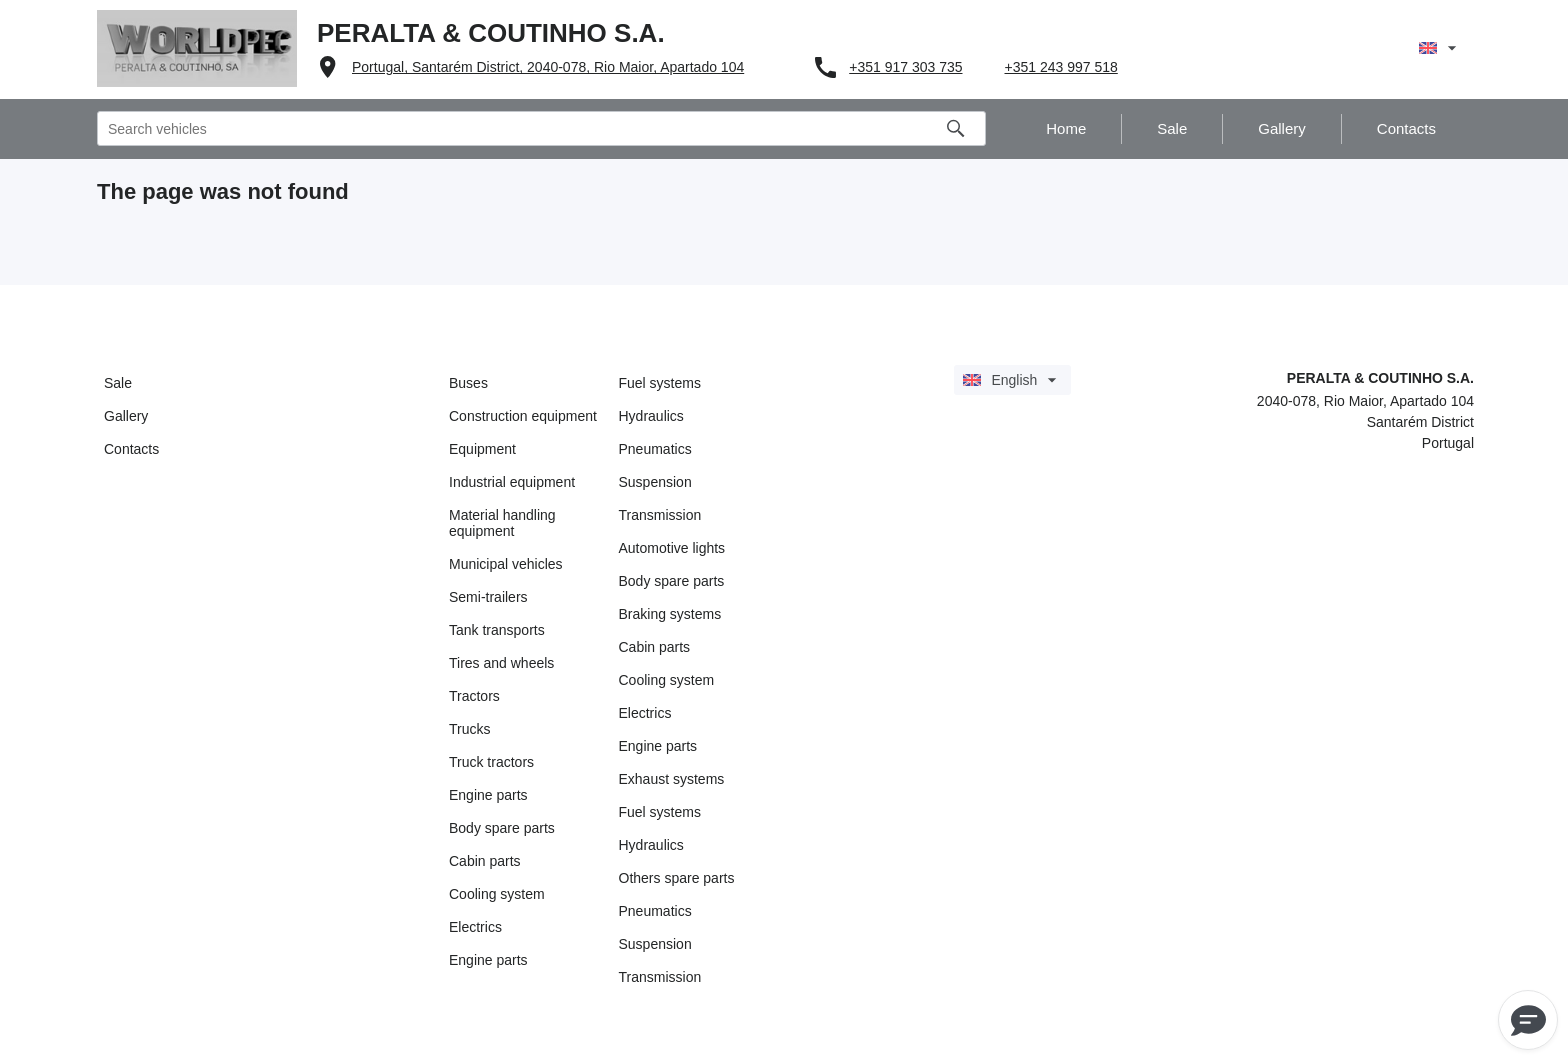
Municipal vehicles (506, 564)
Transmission (660, 515)
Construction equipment (523, 416)
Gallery (126, 416)
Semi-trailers (488, 597)
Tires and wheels (501, 663)
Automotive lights (672, 548)
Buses (468, 383)
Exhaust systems (672, 779)
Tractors (474, 696)
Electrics (475, 927)
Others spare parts (677, 878)
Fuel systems (660, 383)
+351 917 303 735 (905, 67)
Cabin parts (485, 861)
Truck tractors (491, 762)
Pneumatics (655, 449)
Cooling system (497, 894)
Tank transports (497, 630)
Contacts (131, 449)
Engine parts (488, 795)
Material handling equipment (502, 523)
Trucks (469, 729)
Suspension (655, 482)
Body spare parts (502, 828)
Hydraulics (651, 416)
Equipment (482, 449)
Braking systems (670, 614)
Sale (118, 383)
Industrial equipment (512, 482)
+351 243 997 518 (1061, 67)
